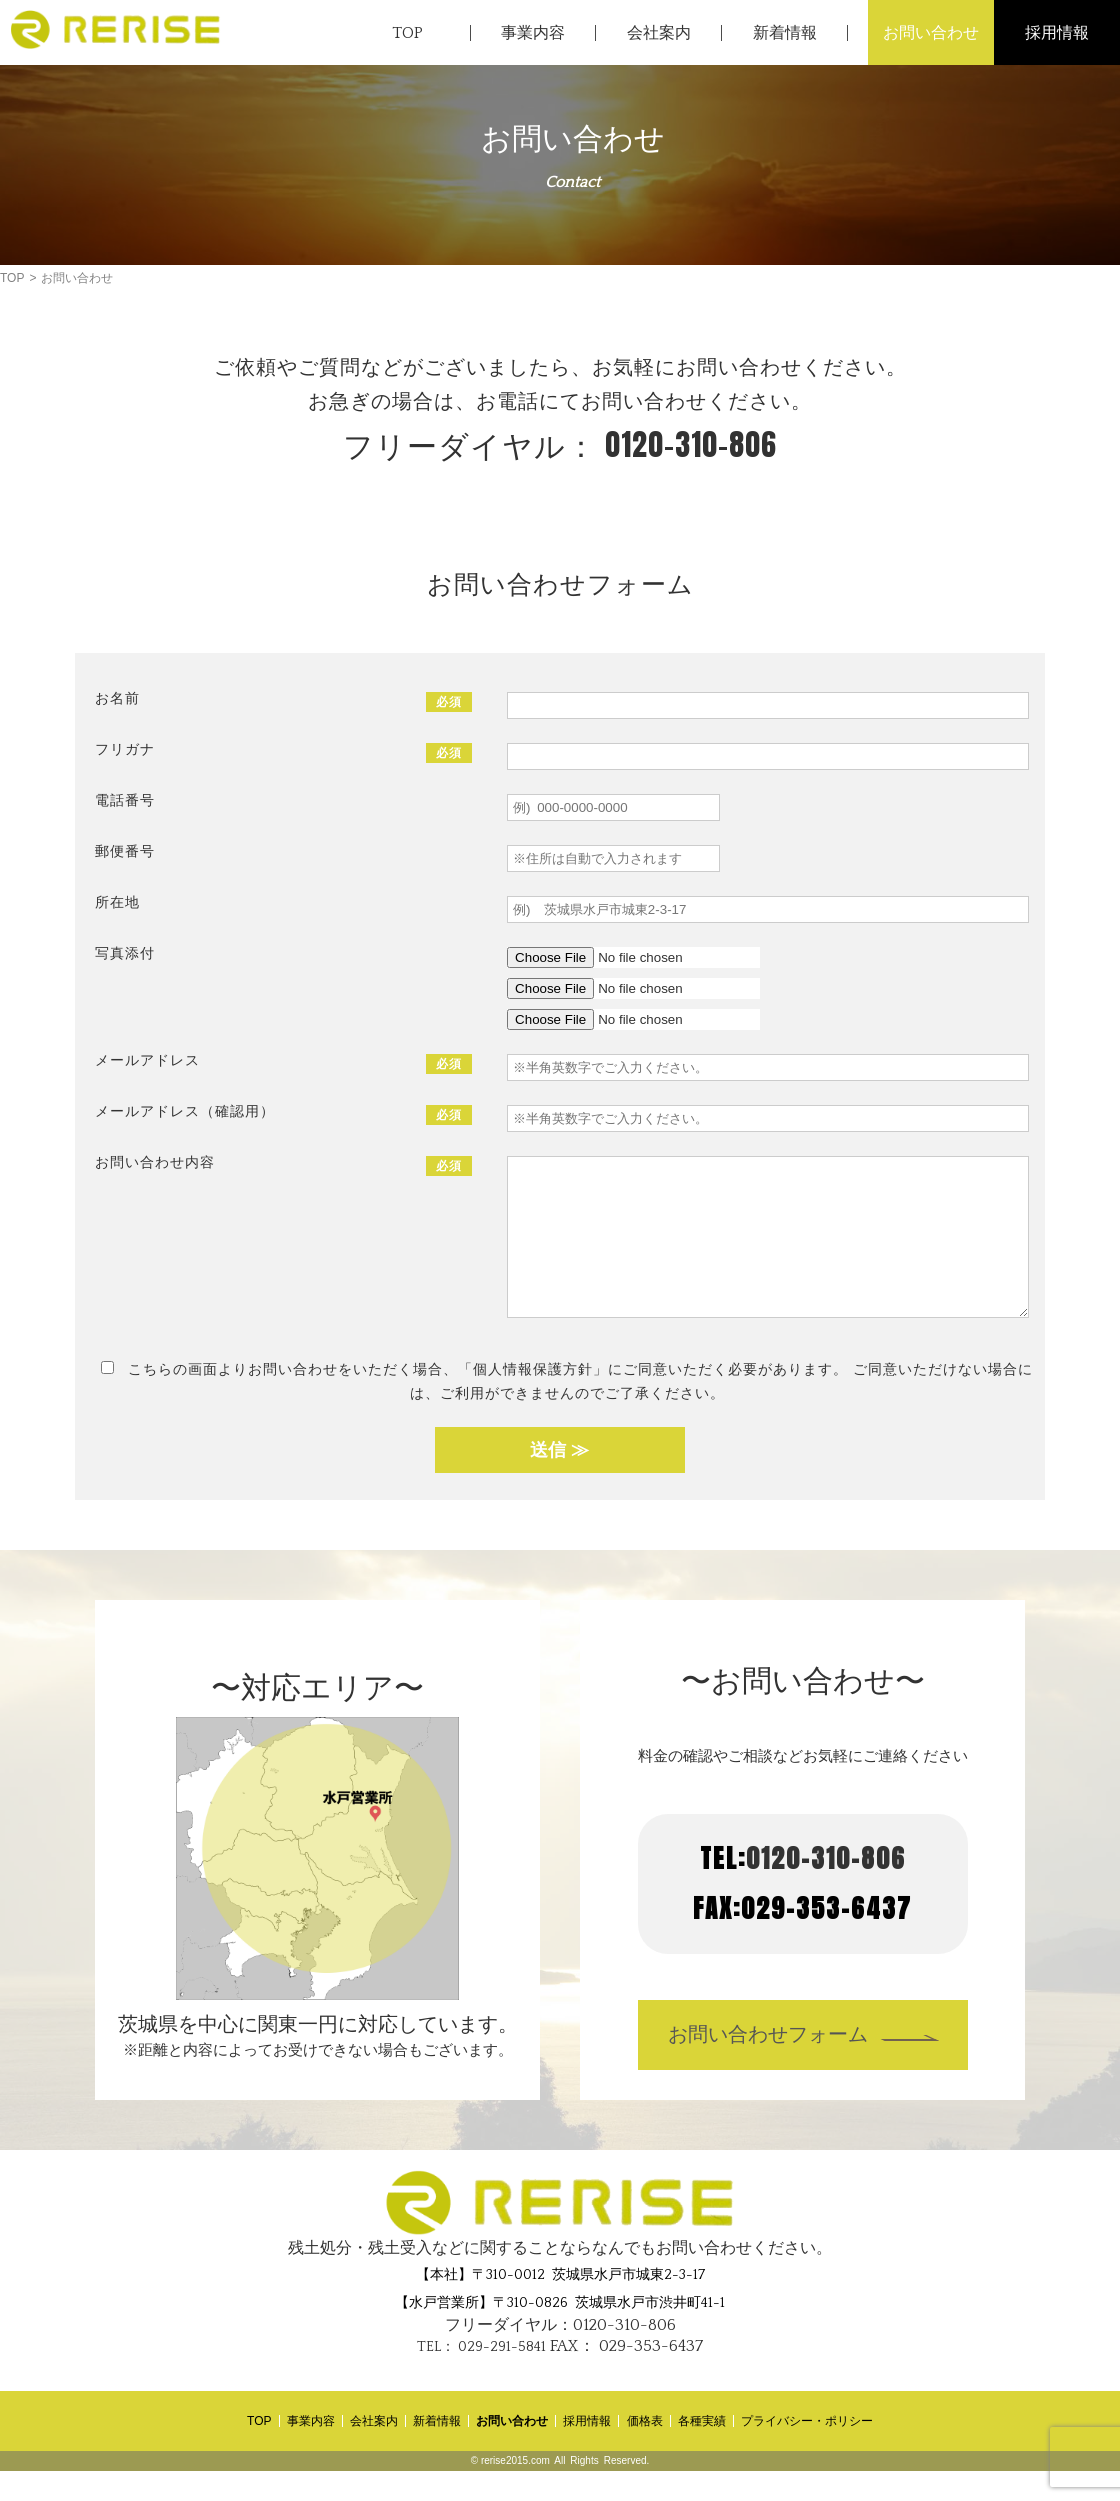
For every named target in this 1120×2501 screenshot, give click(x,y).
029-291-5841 (481, 2377)
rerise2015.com (515, 2490)
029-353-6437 (626, 2376)
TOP (12, 278)
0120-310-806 (560, 444)
